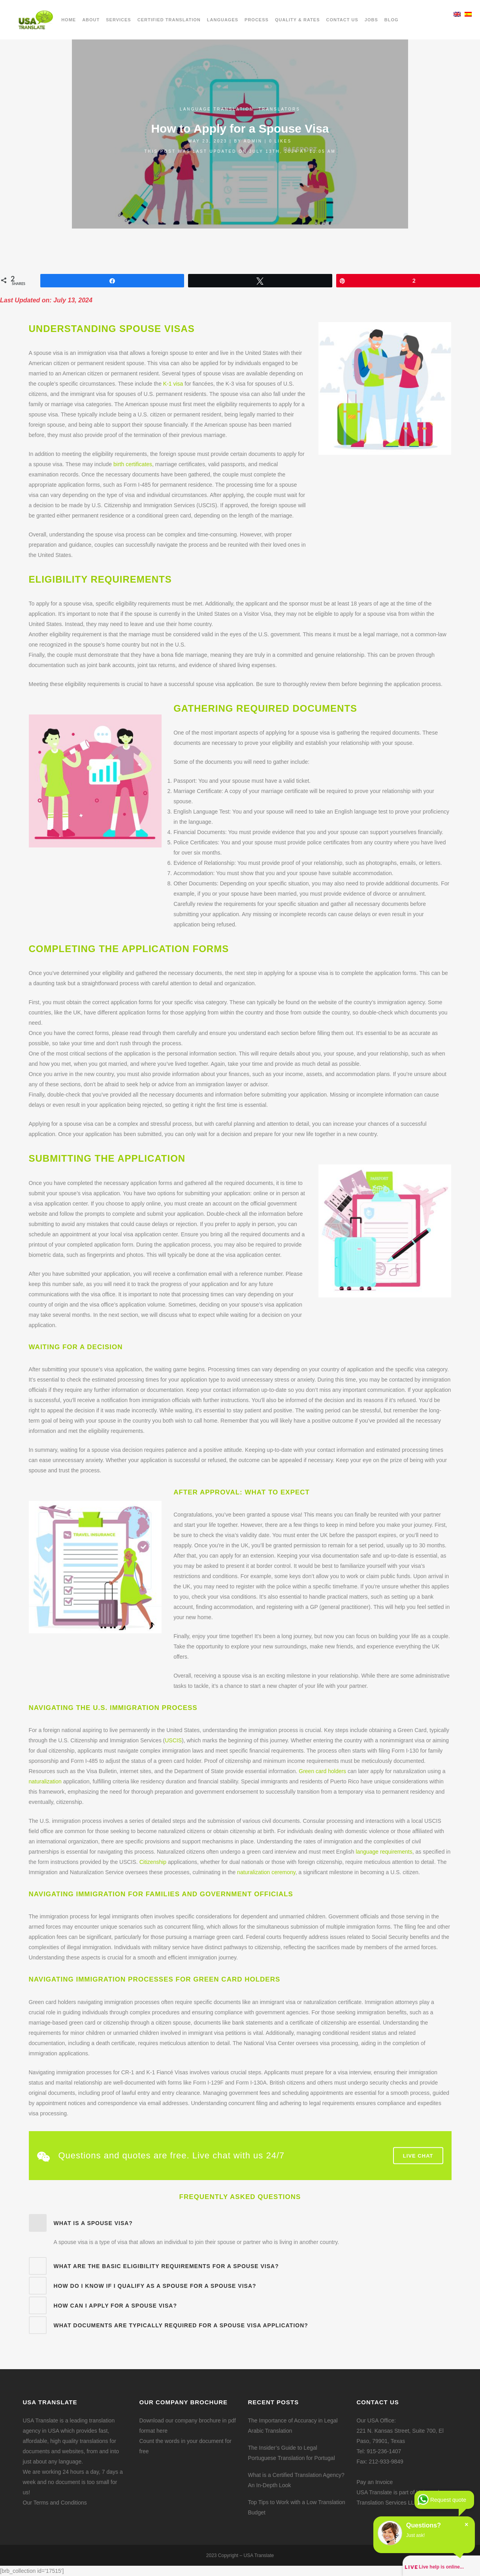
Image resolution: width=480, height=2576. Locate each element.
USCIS (173, 1740)
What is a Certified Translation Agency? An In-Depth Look (296, 2480)
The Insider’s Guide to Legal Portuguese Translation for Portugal (291, 2453)
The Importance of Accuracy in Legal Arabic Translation (293, 2425)
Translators (279, 109)
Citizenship (152, 1862)
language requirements (384, 1852)
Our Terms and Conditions (55, 2502)
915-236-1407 (384, 2451)
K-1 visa (173, 384)
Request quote (448, 2500)
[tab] (240, 2223)
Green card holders (322, 1771)
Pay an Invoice (375, 2482)
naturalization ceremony (266, 1872)
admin (253, 141)
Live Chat (418, 2155)
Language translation (217, 109)
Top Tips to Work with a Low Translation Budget (296, 2507)
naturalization (45, 1781)
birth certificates (132, 464)
